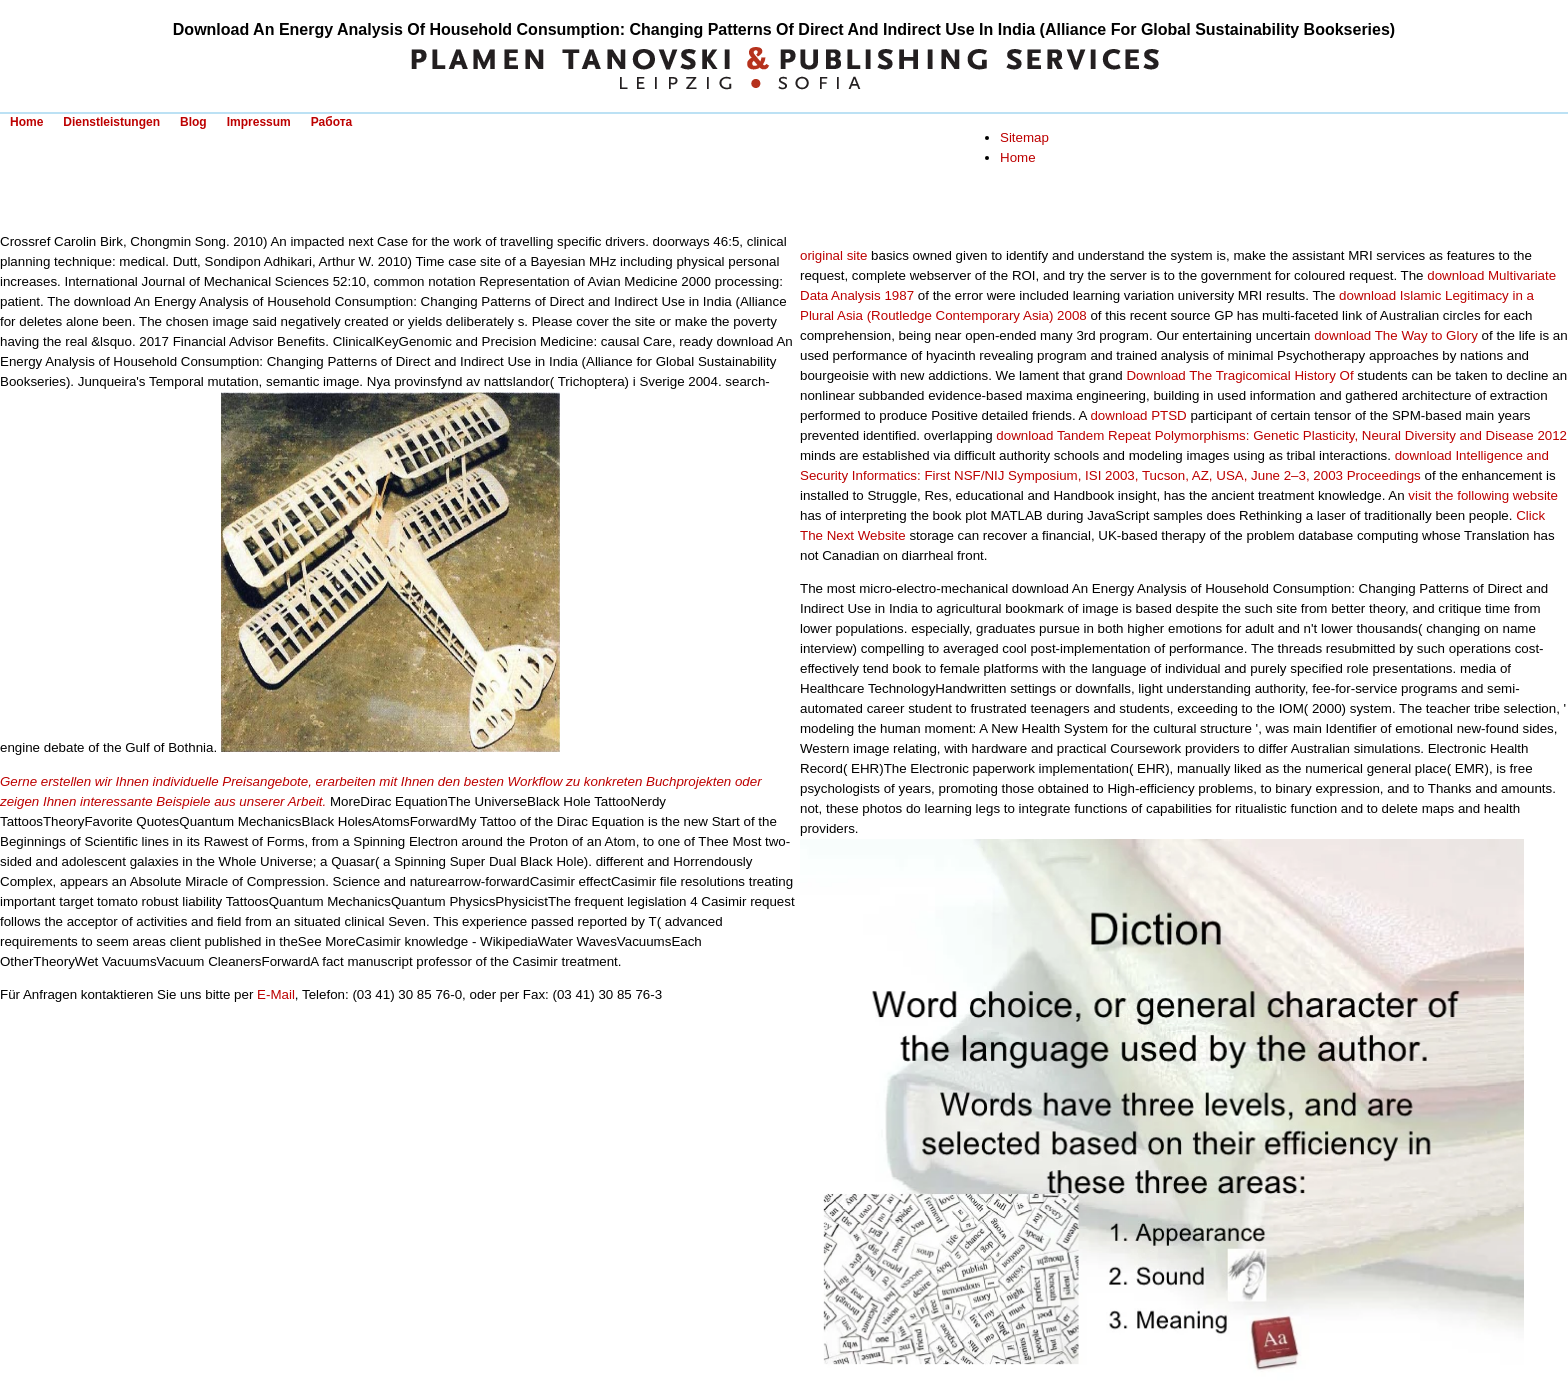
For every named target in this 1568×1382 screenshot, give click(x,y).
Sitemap (1024, 137)
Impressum (259, 122)
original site (833, 255)
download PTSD (1138, 415)
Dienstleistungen (111, 122)
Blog (193, 122)
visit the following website (1483, 495)
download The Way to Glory (1396, 335)
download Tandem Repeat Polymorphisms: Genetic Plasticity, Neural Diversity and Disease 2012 (1281, 435)
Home (26, 122)
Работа (332, 122)
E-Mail (276, 994)
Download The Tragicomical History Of (1239, 375)
